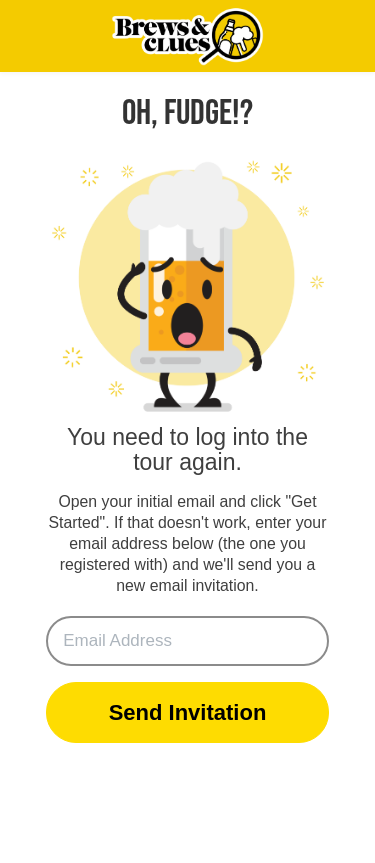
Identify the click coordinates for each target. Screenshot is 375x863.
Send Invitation (188, 712)
